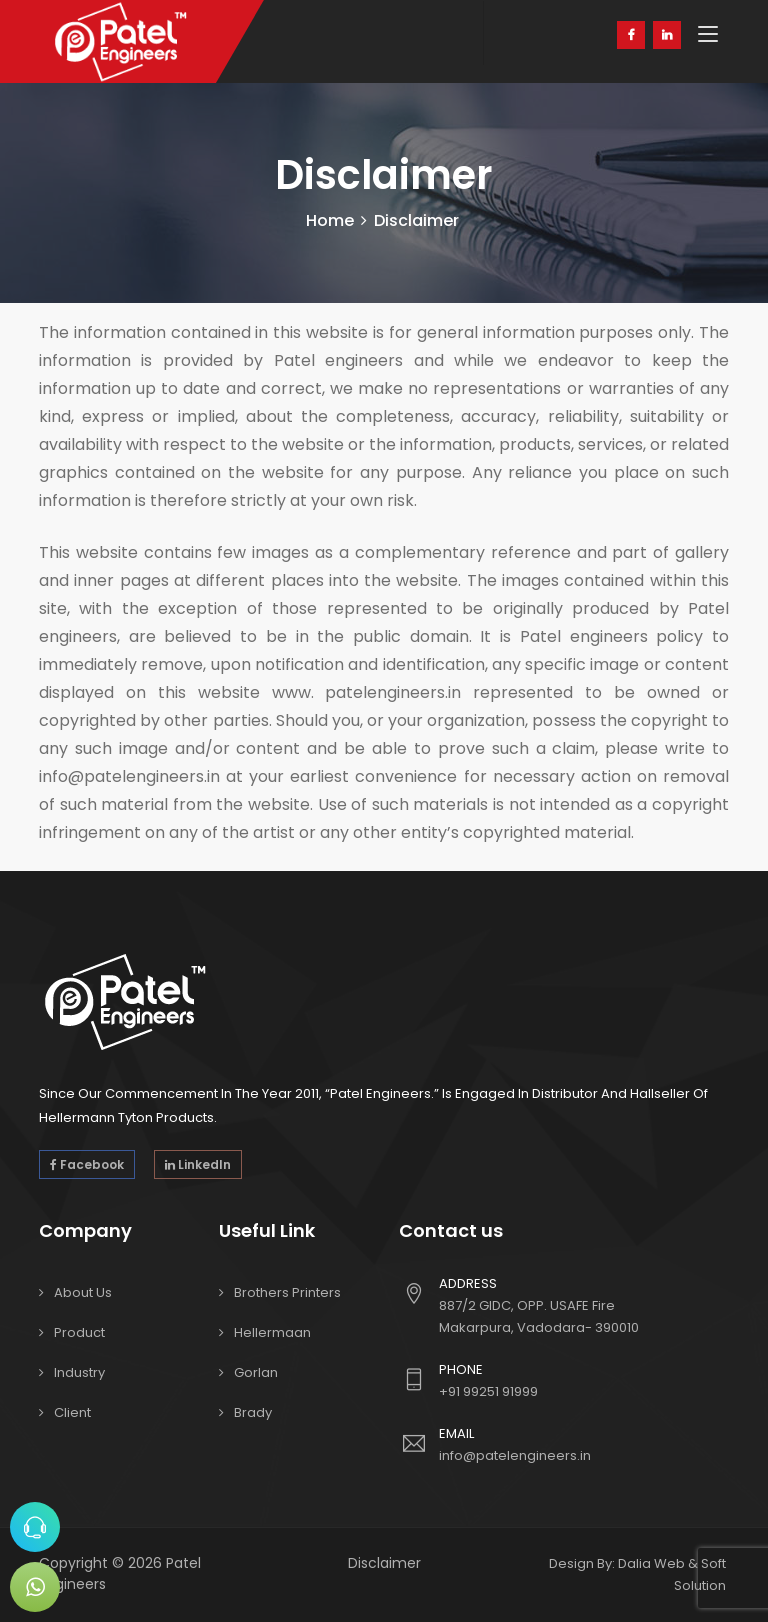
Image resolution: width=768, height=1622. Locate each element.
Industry (79, 1372)
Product (79, 1332)
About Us (83, 1292)
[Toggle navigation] (708, 35)
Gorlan (256, 1372)
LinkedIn (198, 1164)
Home (330, 220)
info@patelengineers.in (515, 1455)
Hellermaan (272, 1332)
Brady (253, 1412)
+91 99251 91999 (488, 1391)
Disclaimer (384, 1563)
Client (72, 1412)
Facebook (87, 1164)
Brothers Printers (287, 1292)
